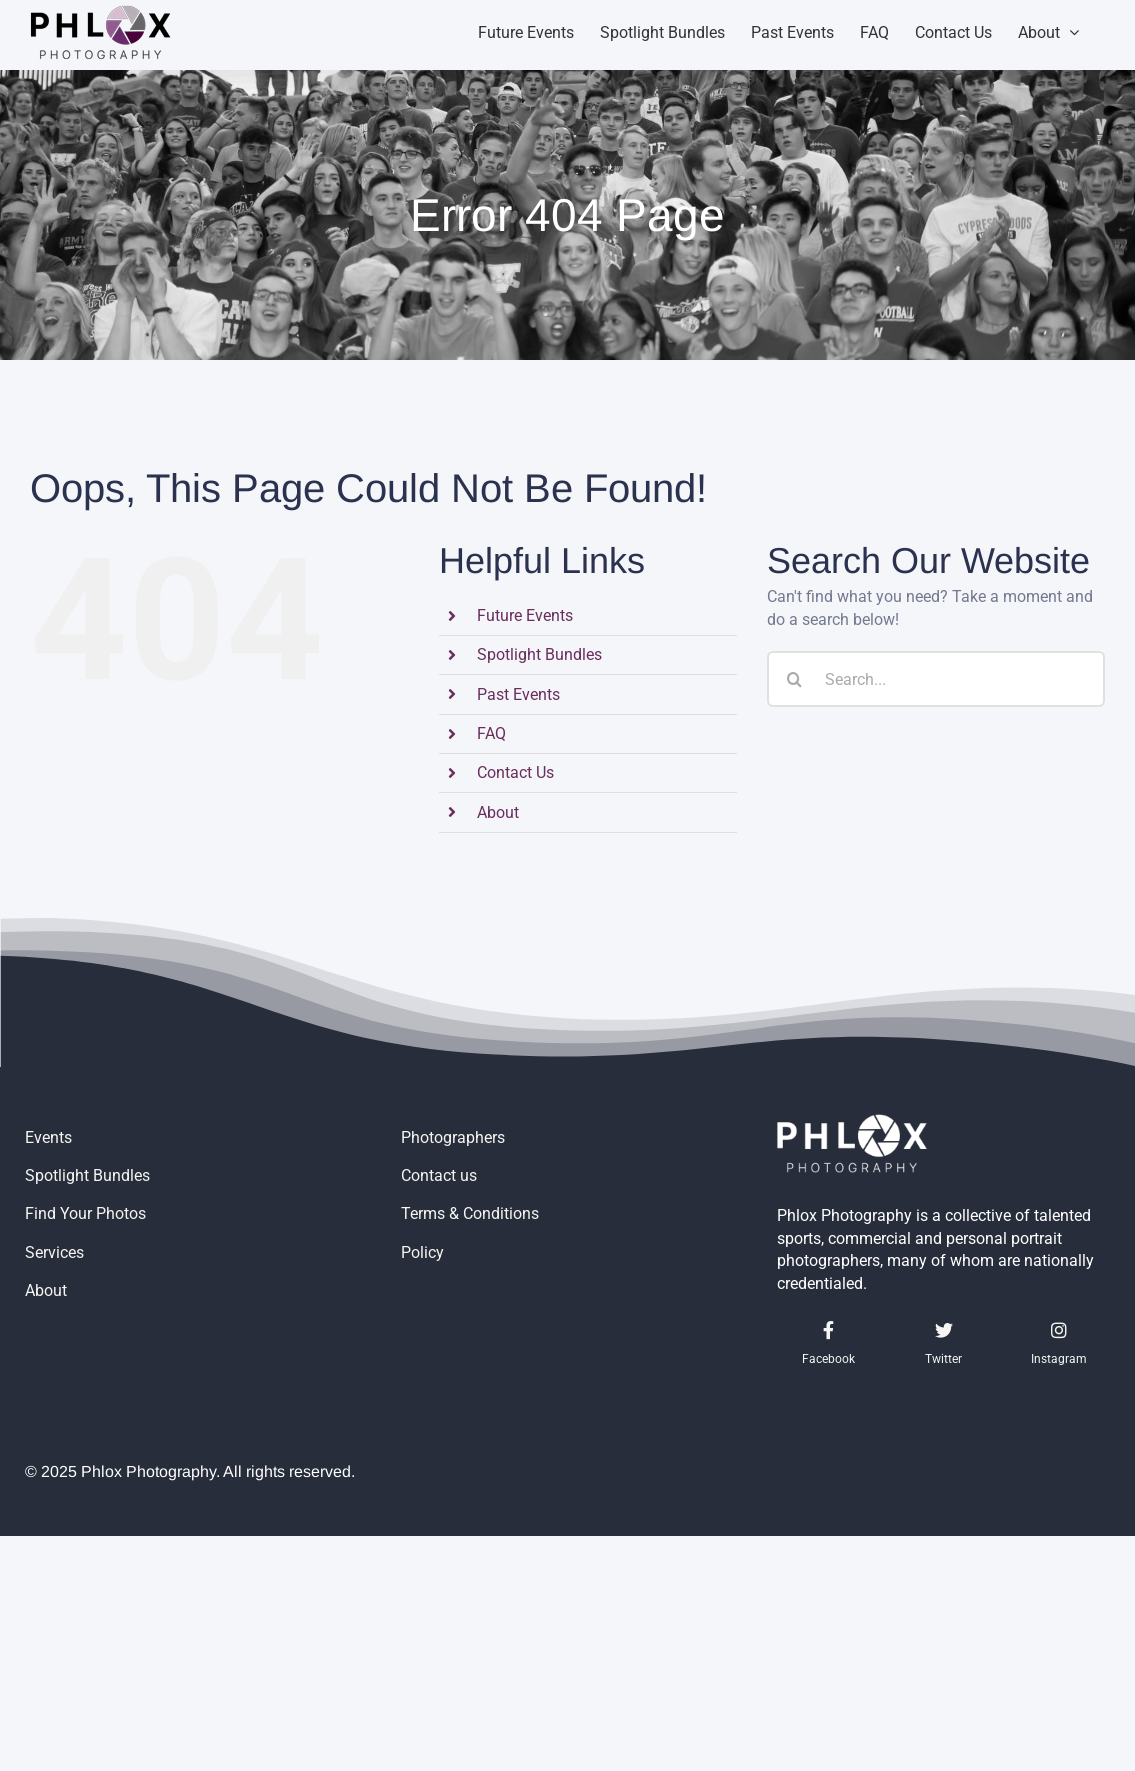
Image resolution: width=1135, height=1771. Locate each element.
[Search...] (936, 679)
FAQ (491, 733)
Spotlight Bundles (539, 654)
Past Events (518, 694)
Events (48, 1137)
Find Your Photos (85, 1213)
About (498, 812)
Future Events (525, 615)
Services (54, 1252)
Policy (422, 1252)
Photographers (453, 1137)
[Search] (795, 679)
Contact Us (515, 772)
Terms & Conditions (470, 1213)
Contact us (439, 1175)
